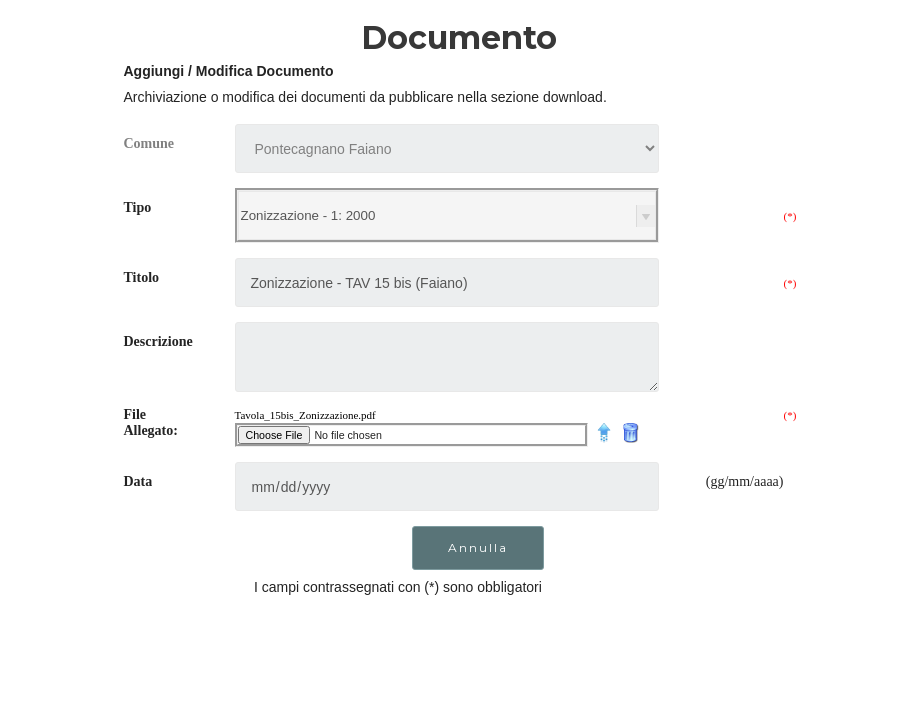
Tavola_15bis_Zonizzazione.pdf (305, 415)
